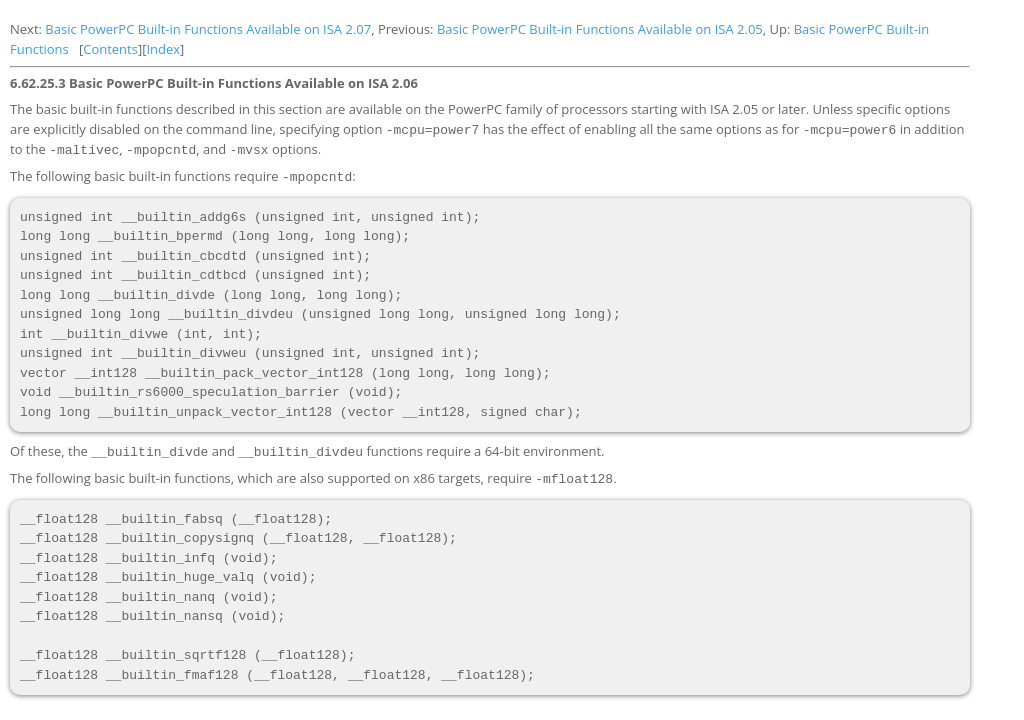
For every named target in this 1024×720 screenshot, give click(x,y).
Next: (27, 29)
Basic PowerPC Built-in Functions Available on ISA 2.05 (600, 29)
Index (163, 49)
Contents (110, 49)
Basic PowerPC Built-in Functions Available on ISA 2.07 (208, 29)
